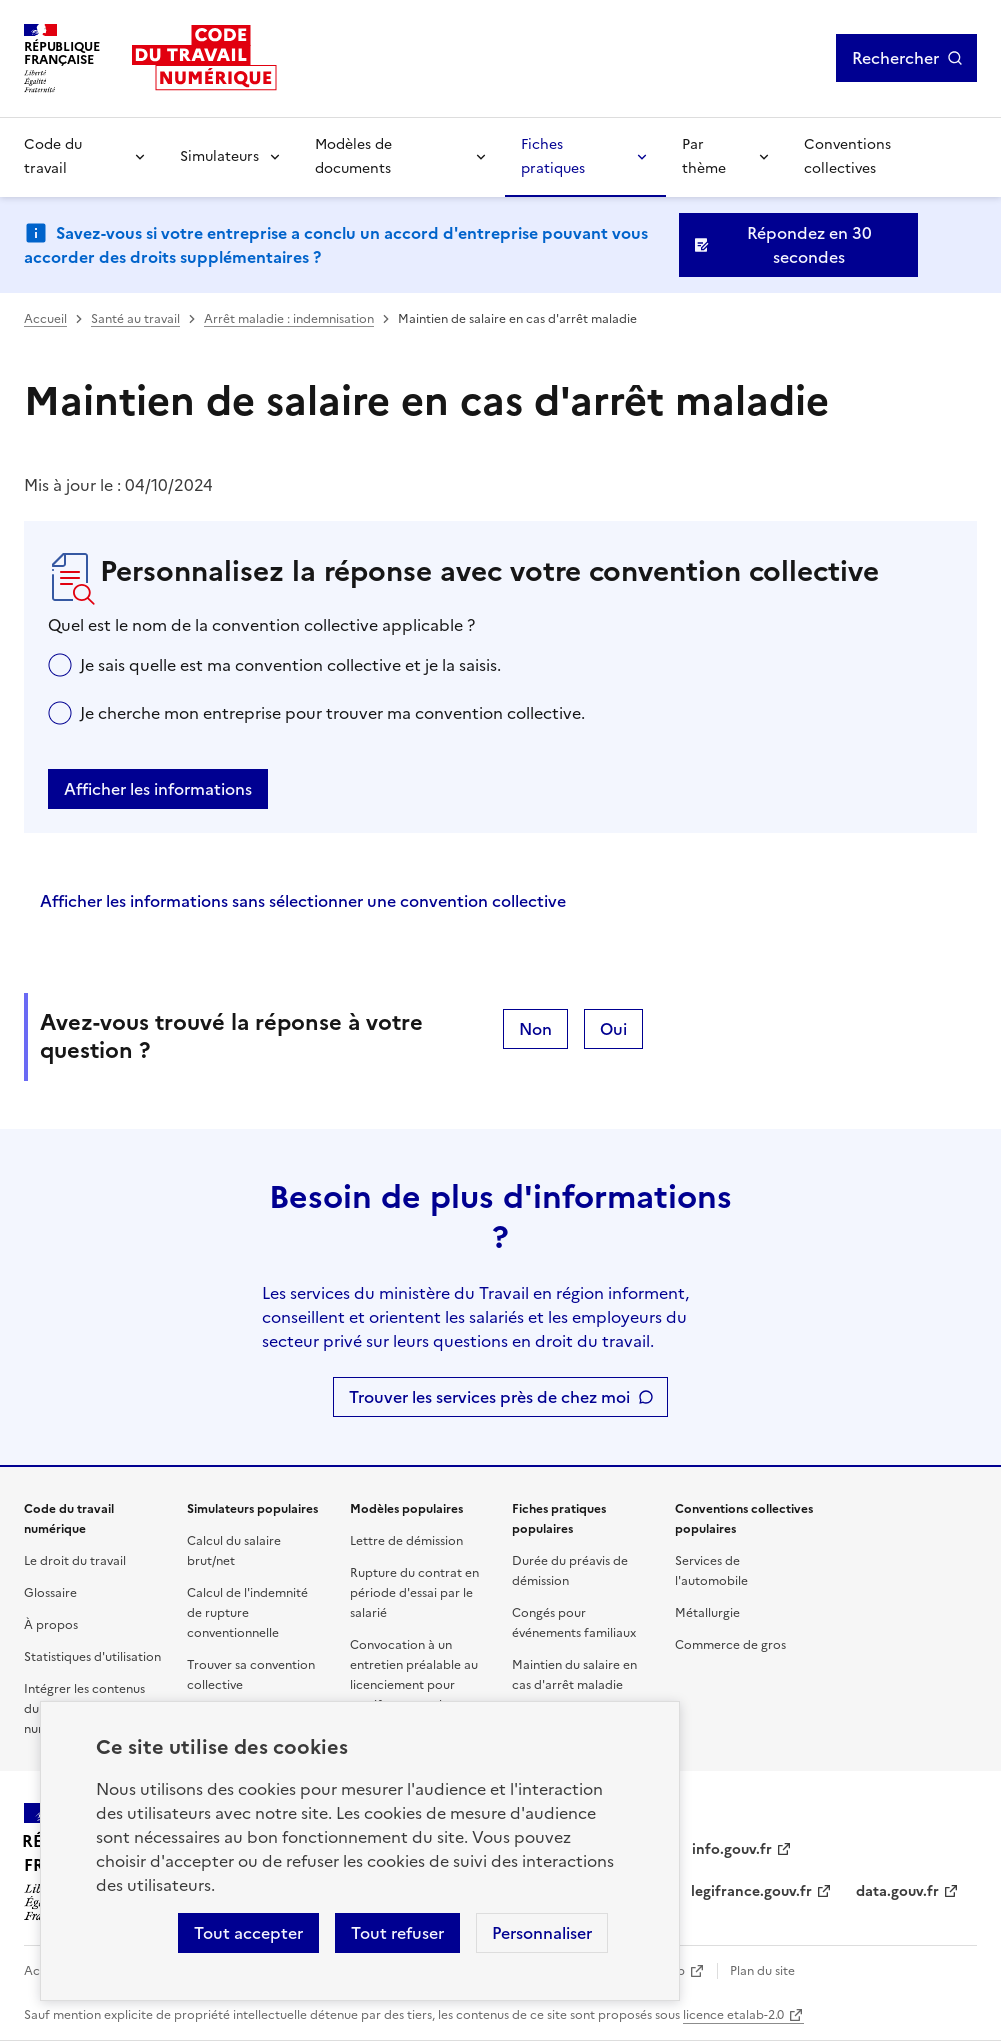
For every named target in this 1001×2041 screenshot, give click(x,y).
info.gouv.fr (732, 1849)
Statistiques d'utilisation (92, 1657)
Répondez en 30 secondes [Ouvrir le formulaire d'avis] (809, 245)
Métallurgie (707, 1613)
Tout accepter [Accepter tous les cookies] (248, 1933)
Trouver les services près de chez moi (489, 1397)
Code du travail (53, 156)
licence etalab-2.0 (733, 2015)
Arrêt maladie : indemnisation (289, 319)
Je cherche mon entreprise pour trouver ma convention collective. (332, 713)
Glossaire (50, 1593)
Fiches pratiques (553, 156)
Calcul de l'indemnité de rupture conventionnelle (247, 1613)
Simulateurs (219, 156)
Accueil (45, 319)
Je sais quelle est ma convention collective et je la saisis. (290, 665)
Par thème (704, 156)
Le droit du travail (75, 1561)
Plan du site (762, 1971)
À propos (51, 1625)
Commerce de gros (730, 1645)
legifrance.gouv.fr (751, 1891)
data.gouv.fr (897, 1891)
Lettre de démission (406, 1541)
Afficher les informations (158, 789)
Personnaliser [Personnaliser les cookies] (542, 1933)
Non (535, 1029)
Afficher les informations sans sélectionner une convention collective (303, 901)
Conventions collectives (847, 156)
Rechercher (895, 58)
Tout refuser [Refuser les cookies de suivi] (397, 1933)
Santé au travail (135, 319)
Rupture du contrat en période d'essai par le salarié (414, 1593)
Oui (613, 1029)
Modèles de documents (353, 156)
